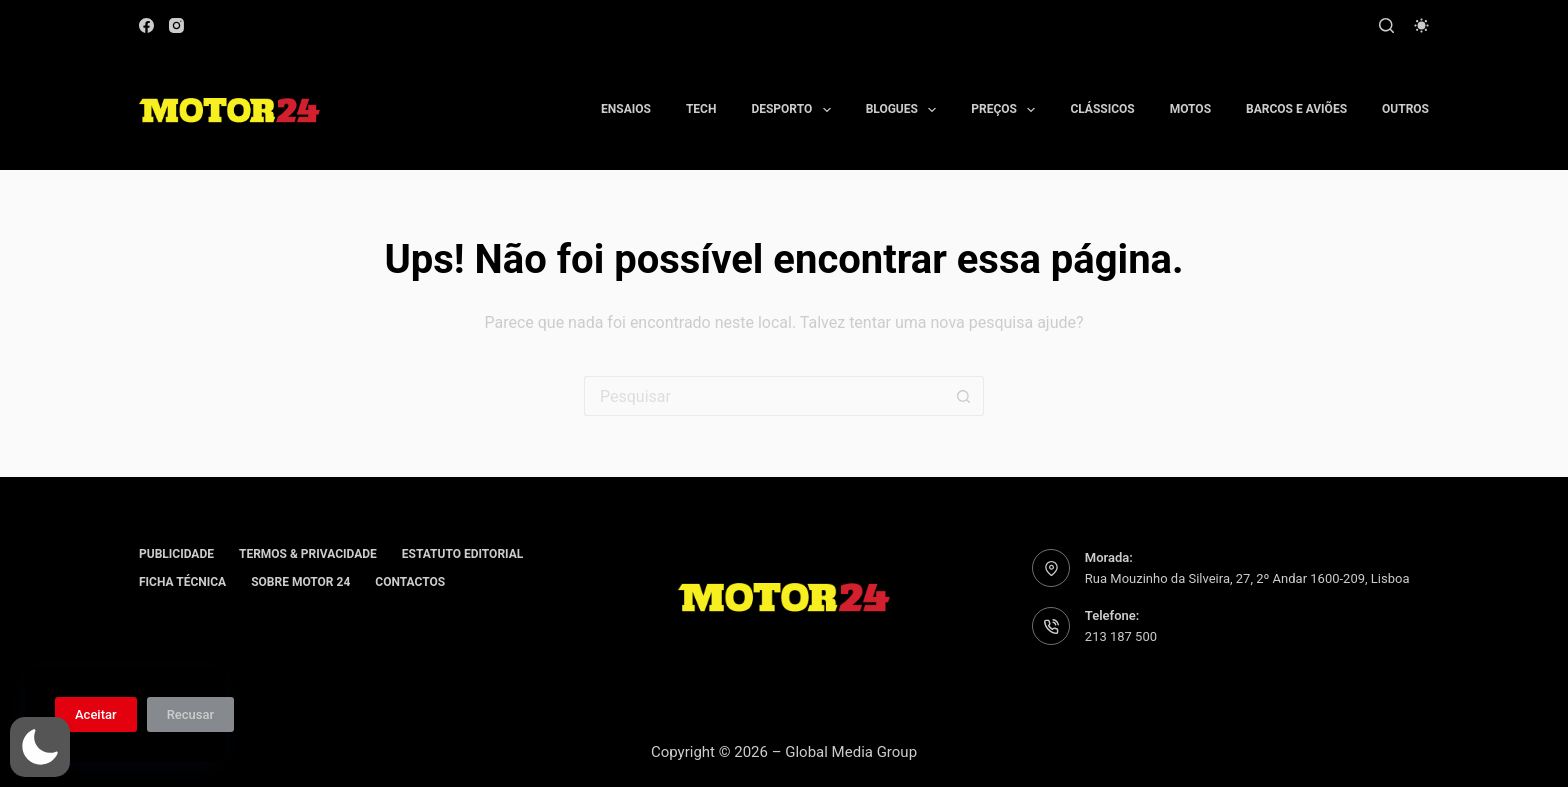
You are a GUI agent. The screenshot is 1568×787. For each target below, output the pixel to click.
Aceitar (96, 714)
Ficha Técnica (182, 582)
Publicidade (176, 554)
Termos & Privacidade (308, 554)
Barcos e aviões (1296, 109)
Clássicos (1102, 109)
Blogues (905, 110)
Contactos (410, 582)
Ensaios (626, 109)
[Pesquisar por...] (764, 396)
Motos (1190, 109)
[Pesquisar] (1386, 25)
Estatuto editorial (462, 554)
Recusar (190, 714)
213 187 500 (1121, 636)
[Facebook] (146, 25)
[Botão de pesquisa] (964, 396)
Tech (701, 109)
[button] (40, 747)
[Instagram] (176, 25)
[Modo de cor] (1421, 25)
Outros (1405, 109)
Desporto (794, 110)
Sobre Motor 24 (300, 582)
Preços (1007, 110)
